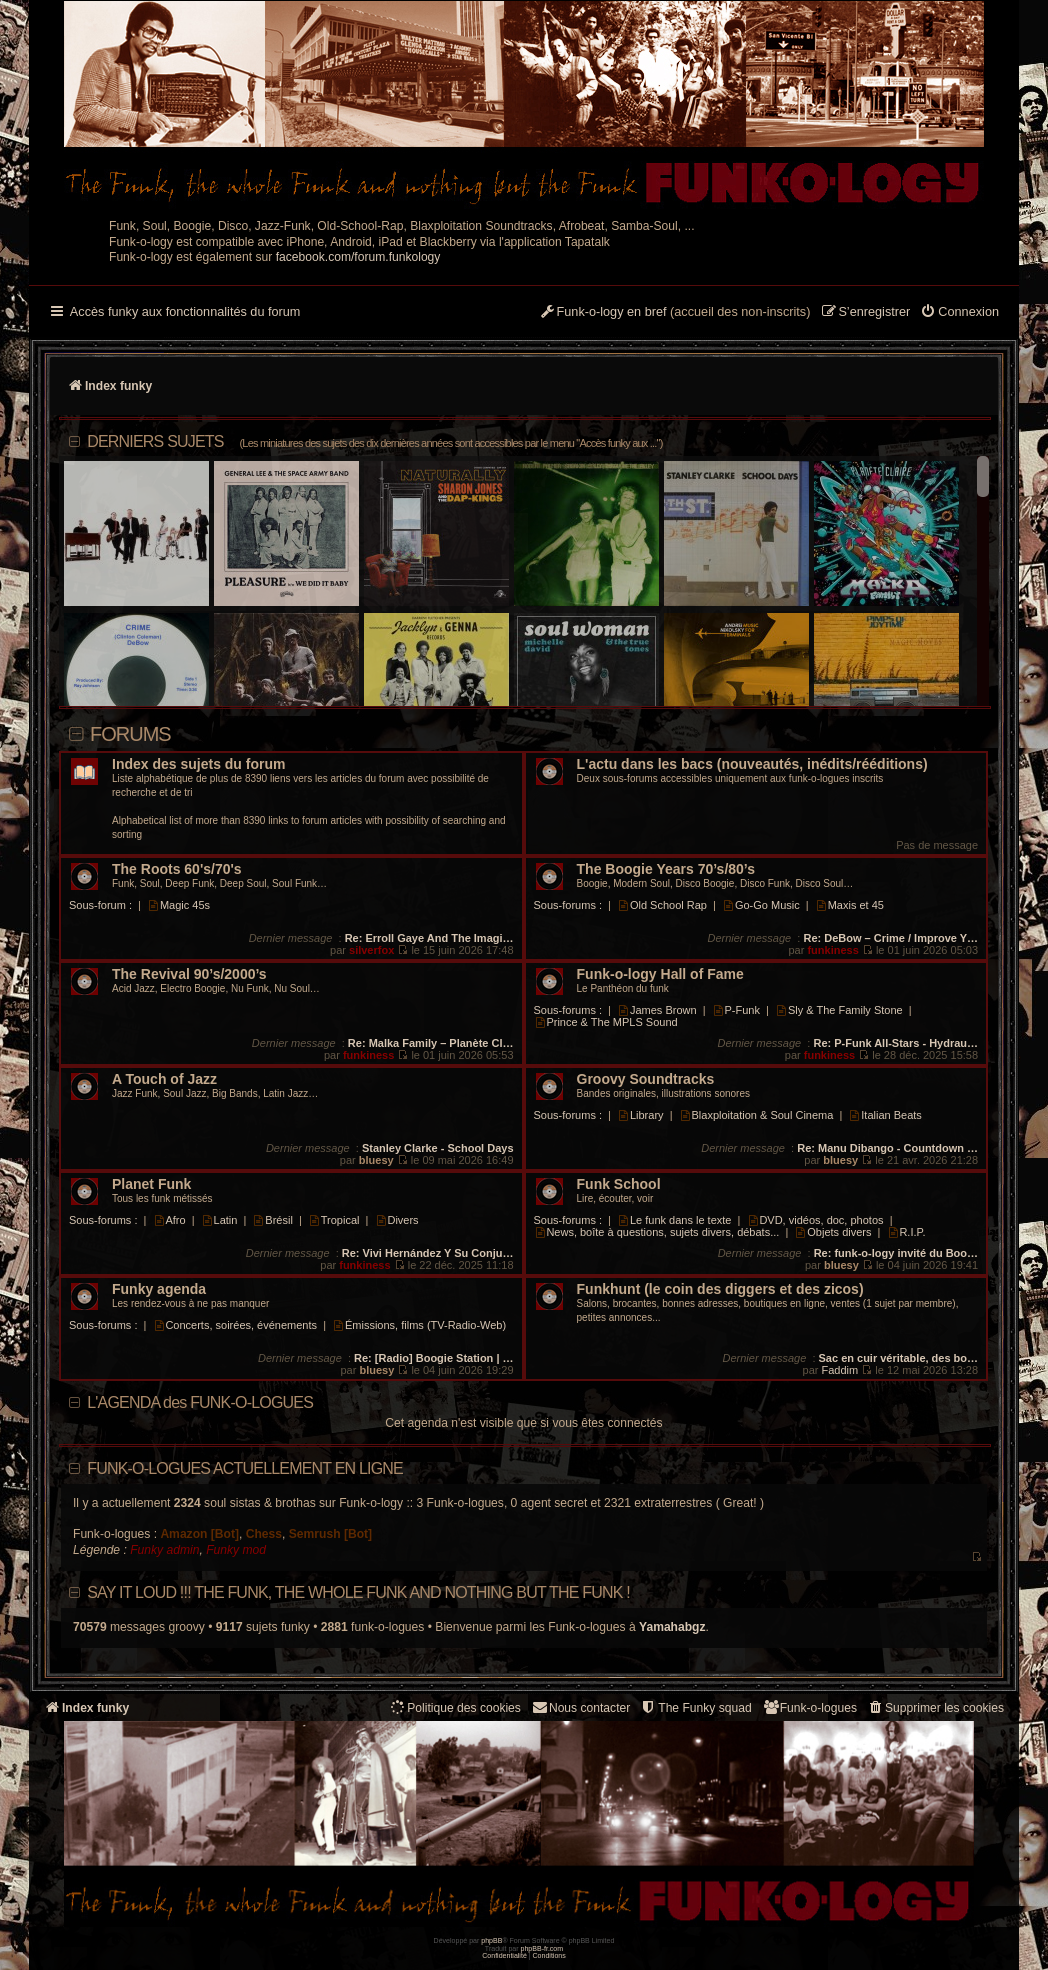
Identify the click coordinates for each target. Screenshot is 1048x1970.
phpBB (491, 1940)
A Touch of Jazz (164, 1079)
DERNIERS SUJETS (374, 441)
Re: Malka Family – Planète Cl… (431, 1043)
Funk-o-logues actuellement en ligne (245, 1468)
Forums (130, 734)
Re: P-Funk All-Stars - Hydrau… (895, 1043)
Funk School (619, 1184)
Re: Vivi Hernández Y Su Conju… (428, 1253)
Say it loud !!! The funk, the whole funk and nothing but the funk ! (358, 1592)
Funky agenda (159, 1289)
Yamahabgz (672, 1627)
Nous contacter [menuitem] (580, 1707)
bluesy (376, 1160)
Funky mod (236, 1550)
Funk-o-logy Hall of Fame (660, 974)
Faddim (840, 1370)
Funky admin (164, 1550)
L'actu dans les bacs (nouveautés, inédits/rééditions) (752, 764)
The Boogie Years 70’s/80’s (666, 869)
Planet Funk (151, 1184)
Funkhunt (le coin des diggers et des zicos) (720, 1289)
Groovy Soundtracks (646, 1079)
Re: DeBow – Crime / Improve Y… (890, 938)
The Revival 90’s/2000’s (189, 974)
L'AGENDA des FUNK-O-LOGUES (200, 1402)
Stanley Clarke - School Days (438, 1148)
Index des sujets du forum (198, 764)
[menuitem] (959, 313)
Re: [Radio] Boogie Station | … (434, 1358)
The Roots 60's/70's (177, 869)
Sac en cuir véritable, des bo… (899, 1358)
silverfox (371, 950)
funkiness (832, 950)
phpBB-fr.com (542, 1948)
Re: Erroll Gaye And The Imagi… (429, 938)
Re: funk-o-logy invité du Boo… (896, 1253)
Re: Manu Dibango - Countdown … (887, 1148)
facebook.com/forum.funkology (358, 257)
